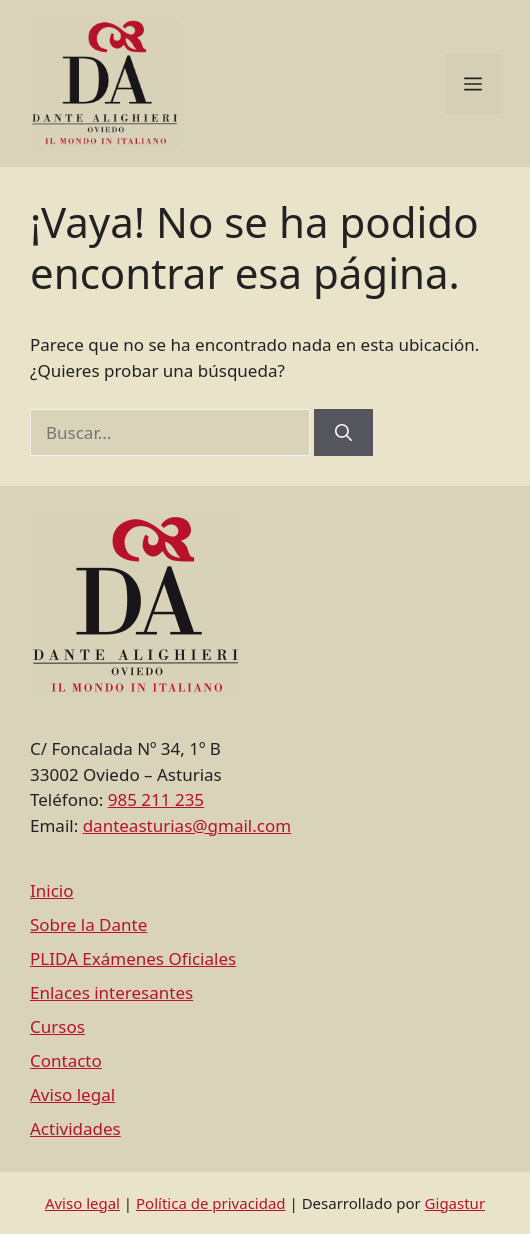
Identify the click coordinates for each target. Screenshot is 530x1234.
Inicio (52, 890)
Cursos (57, 1026)
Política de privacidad (211, 1203)
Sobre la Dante (88, 924)
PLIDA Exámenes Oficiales (133, 958)
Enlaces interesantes (111, 992)
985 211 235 (156, 799)
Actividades (75, 1128)
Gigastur (455, 1203)
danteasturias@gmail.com (187, 825)
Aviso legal (72, 1094)
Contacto (66, 1060)
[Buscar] (343, 433)
